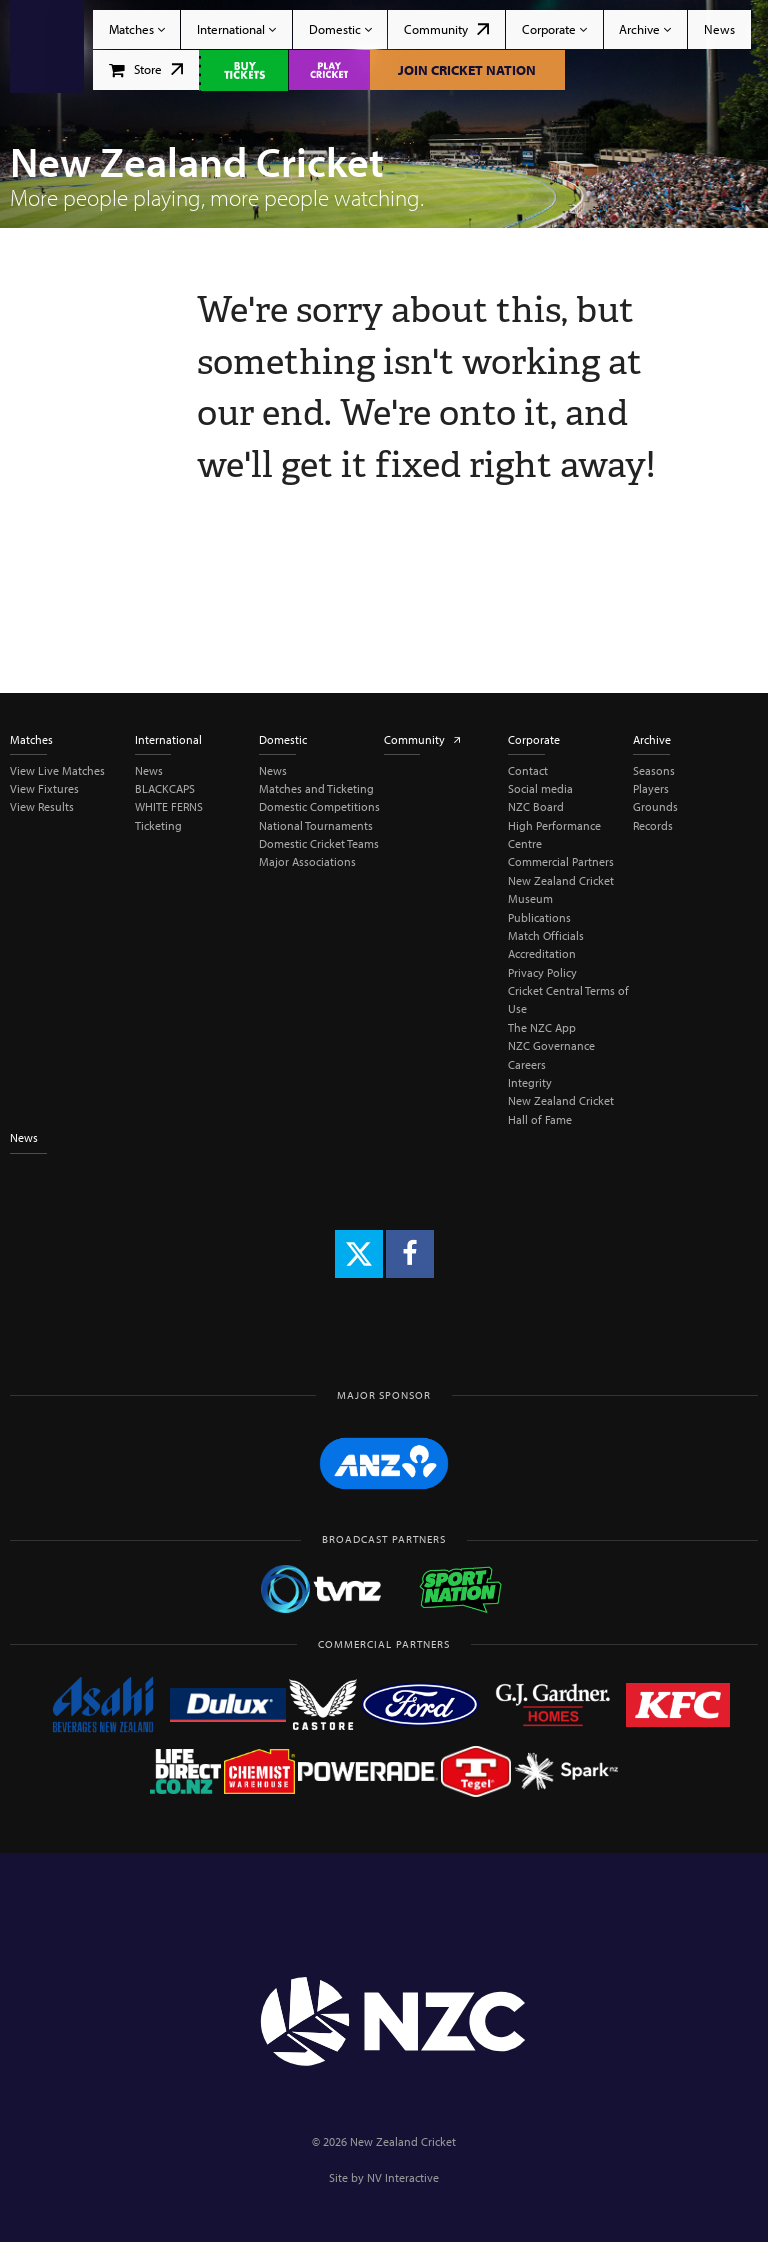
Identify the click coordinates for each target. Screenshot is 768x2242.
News (719, 29)
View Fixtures (44, 788)
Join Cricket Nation (467, 70)
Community (446, 29)
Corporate (554, 29)
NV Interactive (403, 2177)
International (236, 29)
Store (146, 69)
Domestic (340, 29)
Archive (645, 29)
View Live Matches (57, 770)
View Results (42, 806)
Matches (137, 29)
